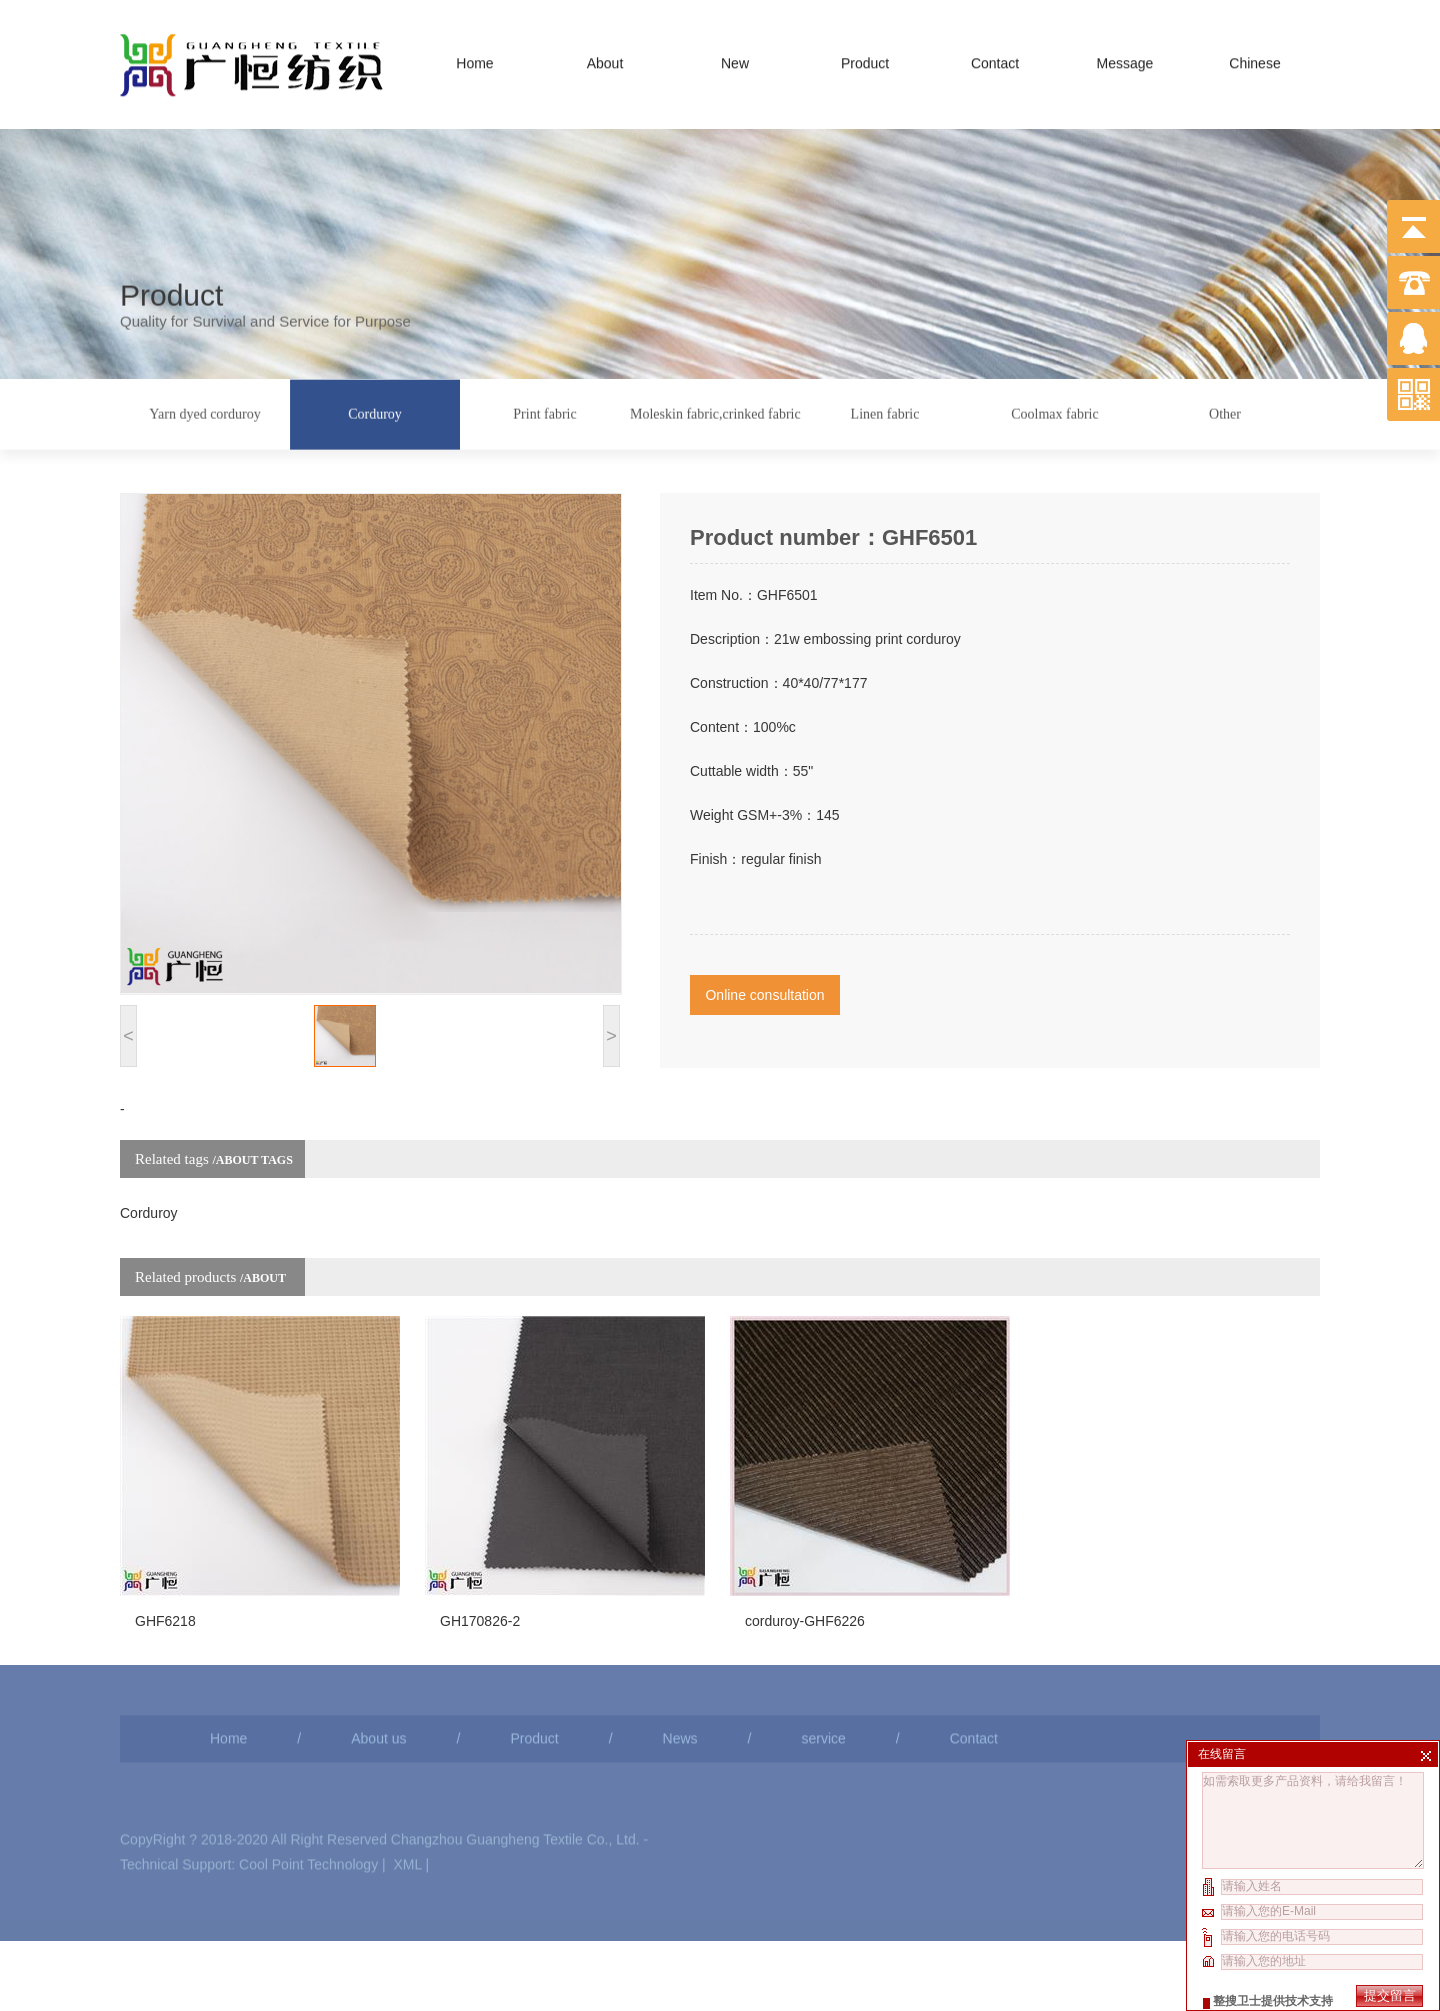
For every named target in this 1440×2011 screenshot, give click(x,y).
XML (407, 1800)
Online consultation (764, 953)
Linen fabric (885, 411)
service (823, 1674)
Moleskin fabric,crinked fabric (715, 411)
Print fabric (544, 411)
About (605, 59)
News (680, 1674)
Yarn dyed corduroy (204, 411)
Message (1125, 59)
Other (1225, 411)
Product (865, 59)
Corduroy (375, 411)
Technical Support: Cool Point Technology (249, 1800)
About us (378, 1674)
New (735, 59)
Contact (995, 59)
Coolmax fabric (1054, 411)
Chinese (1254, 59)
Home (474, 59)
